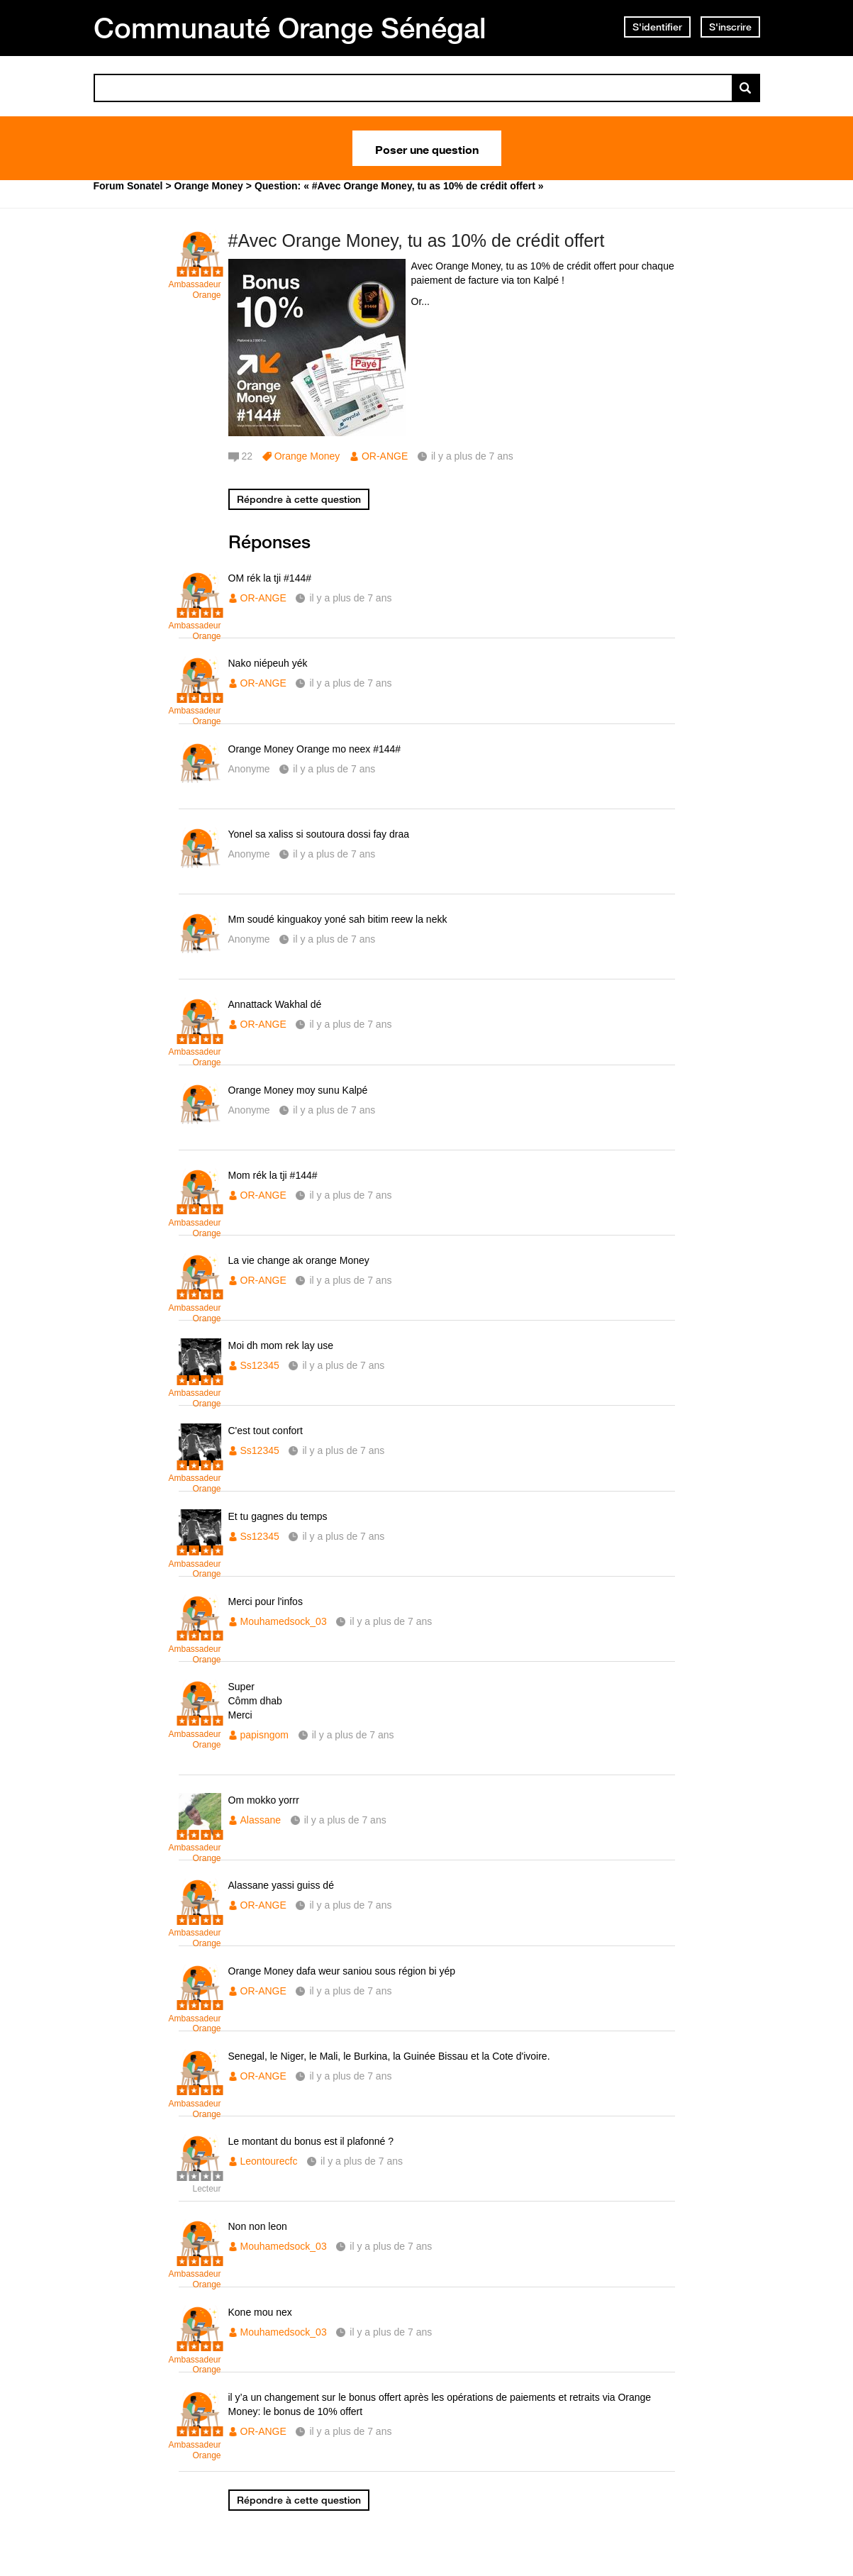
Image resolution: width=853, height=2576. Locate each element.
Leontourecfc (269, 2161)
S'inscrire (730, 27)
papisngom (264, 1735)
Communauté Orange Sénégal (290, 27)
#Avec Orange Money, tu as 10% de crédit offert (416, 240)
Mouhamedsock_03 (283, 1621)
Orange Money (307, 456)
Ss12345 (259, 1365)
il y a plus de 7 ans (350, 598)
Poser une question (427, 148)
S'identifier (657, 27)
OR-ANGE (385, 456)
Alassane (260, 1820)
